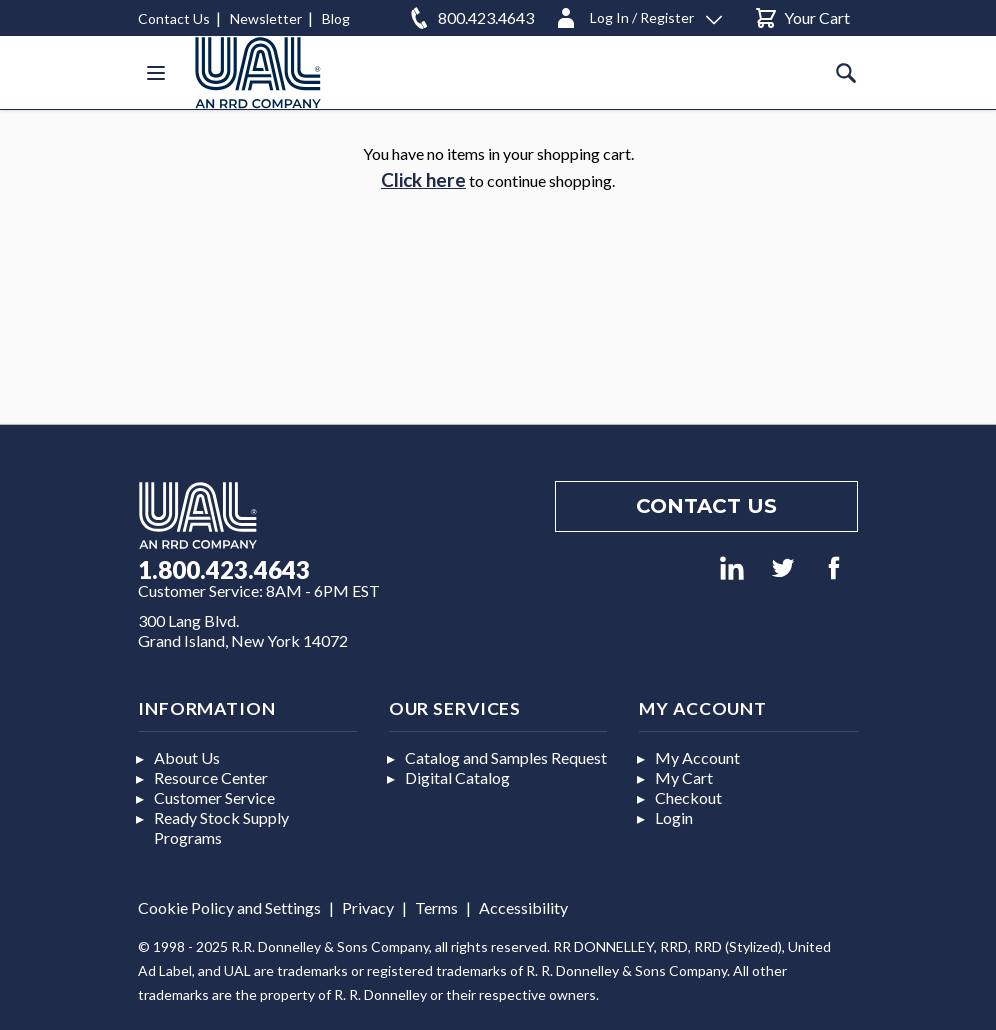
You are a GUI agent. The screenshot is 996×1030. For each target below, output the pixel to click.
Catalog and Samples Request (506, 757)
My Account (697, 757)
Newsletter (266, 18)
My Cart (684, 777)
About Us (187, 757)
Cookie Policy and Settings (229, 907)
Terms (436, 907)
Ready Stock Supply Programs (221, 827)
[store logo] (258, 72)
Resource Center (211, 777)
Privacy (368, 907)
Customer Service (214, 797)
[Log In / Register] (638, 14)
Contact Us (174, 18)
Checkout (688, 797)
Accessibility (523, 907)
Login (674, 817)
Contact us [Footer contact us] (706, 506)
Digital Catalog (457, 777)
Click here (423, 179)
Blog (336, 18)
